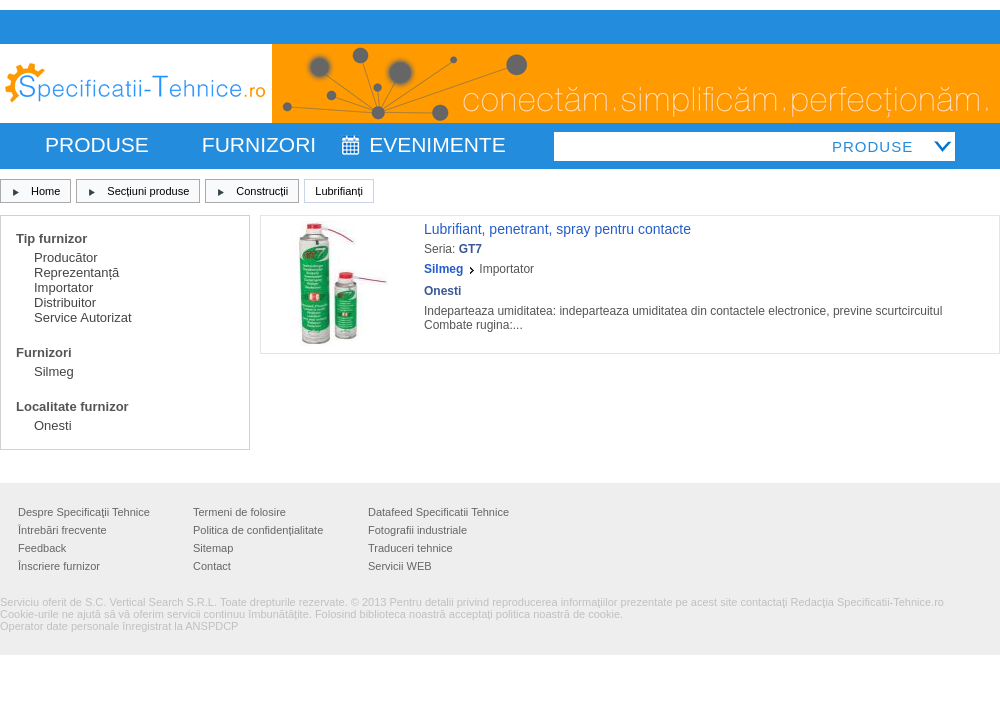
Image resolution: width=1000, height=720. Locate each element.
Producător (66, 257)
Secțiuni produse (148, 191)
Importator (63, 287)
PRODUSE (97, 144)
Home (45, 191)
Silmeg (54, 371)
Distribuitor (65, 302)
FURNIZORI (259, 144)
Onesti (53, 425)
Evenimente (437, 144)
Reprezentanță (76, 272)
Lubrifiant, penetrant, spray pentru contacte (557, 229)
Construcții (262, 191)
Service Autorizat (83, 317)
